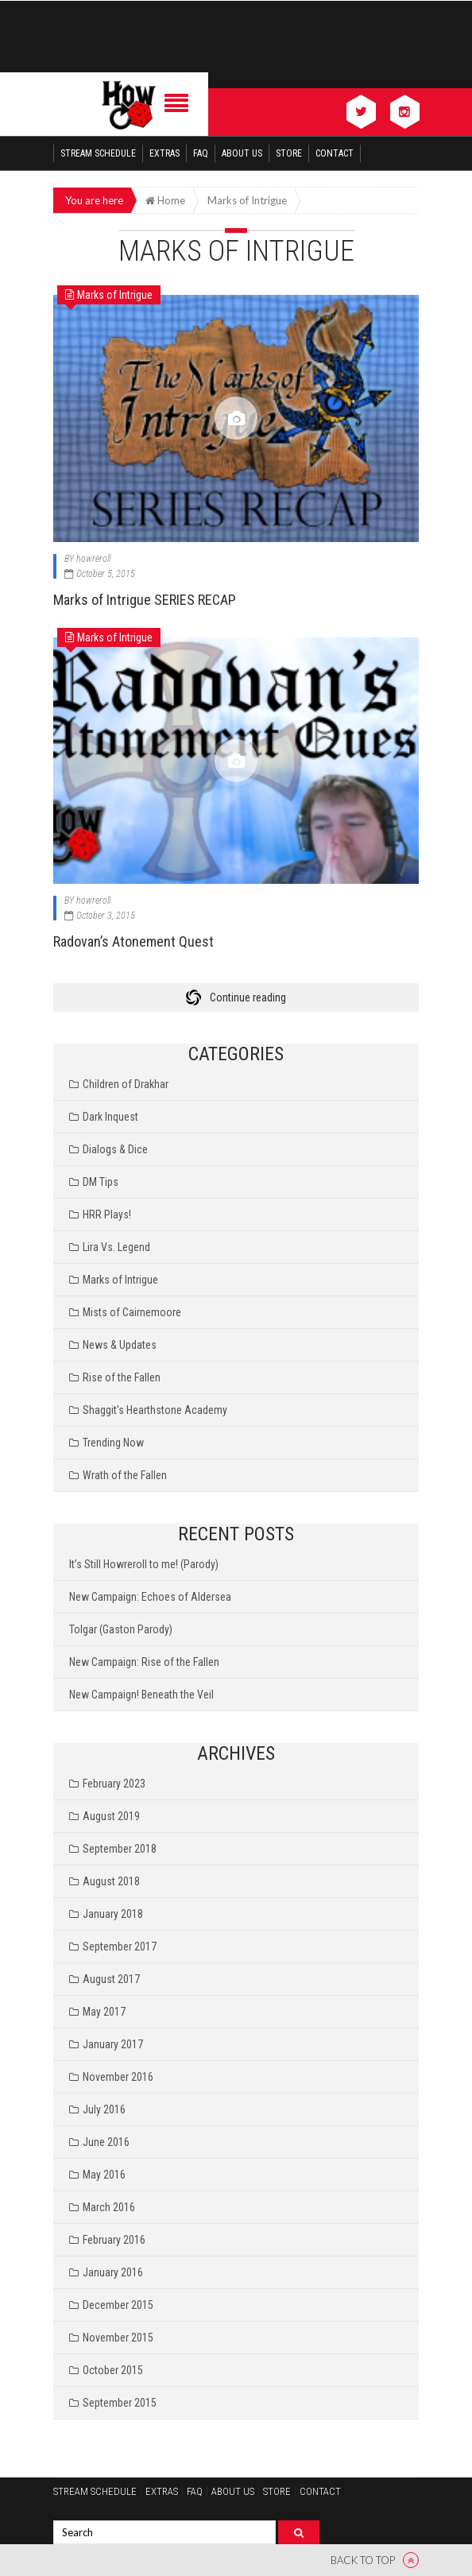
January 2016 (113, 2272)
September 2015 (120, 2402)
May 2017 (104, 2011)
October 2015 (113, 2370)
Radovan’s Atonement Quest (133, 941)
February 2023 (114, 1783)
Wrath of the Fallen (125, 1475)
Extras (164, 153)
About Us (242, 153)
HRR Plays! (107, 1214)
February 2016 (114, 2239)
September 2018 (120, 1848)
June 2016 (106, 2142)
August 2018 (111, 1881)
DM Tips (100, 1182)
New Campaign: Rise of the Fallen (144, 1662)
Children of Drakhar (125, 1084)
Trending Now (113, 1442)
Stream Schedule (98, 153)
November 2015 (118, 2337)
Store (289, 153)
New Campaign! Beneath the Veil (141, 1694)
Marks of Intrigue (120, 1279)
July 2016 (104, 2109)
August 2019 (111, 1816)
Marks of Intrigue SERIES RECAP (144, 599)
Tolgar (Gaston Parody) (120, 1629)
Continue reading (248, 997)
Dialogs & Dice (115, 1149)
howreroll (93, 559)
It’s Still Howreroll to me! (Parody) (144, 1564)
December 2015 (118, 2305)
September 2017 (120, 1946)
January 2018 (113, 1914)
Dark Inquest (110, 1116)
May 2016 (104, 2174)
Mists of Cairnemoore (132, 1312)
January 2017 (113, 2044)
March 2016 (109, 2207)
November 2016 (118, 2076)
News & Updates (120, 1344)
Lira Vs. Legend (116, 1247)
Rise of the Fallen (122, 1377)
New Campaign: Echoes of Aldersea (150, 1596)
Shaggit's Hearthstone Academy (155, 1410)
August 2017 (111, 1979)
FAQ (200, 153)
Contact (334, 153)
